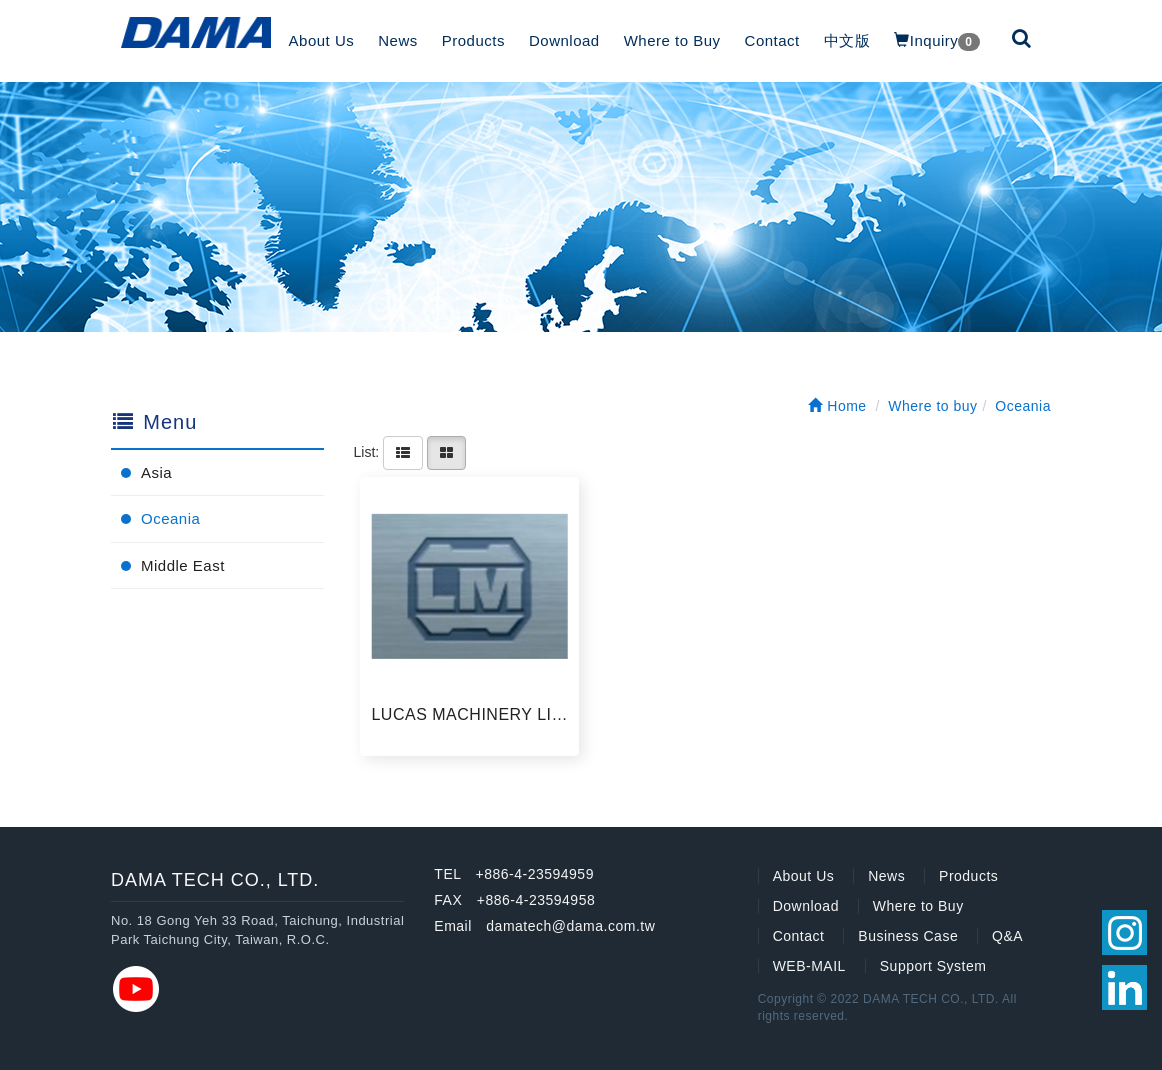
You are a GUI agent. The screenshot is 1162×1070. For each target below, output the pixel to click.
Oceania (170, 518)
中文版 (847, 40)
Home (837, 406)
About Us (322, 40)
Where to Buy (672, 40)
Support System (933, 966)
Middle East (183, 565)
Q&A (1007, 936)
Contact (772, 40)
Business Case (908, 936)
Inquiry (936, 41)
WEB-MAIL (809, 966)
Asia (156, 472)
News (398, 40)
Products (473, 40)
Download (564, 40)
